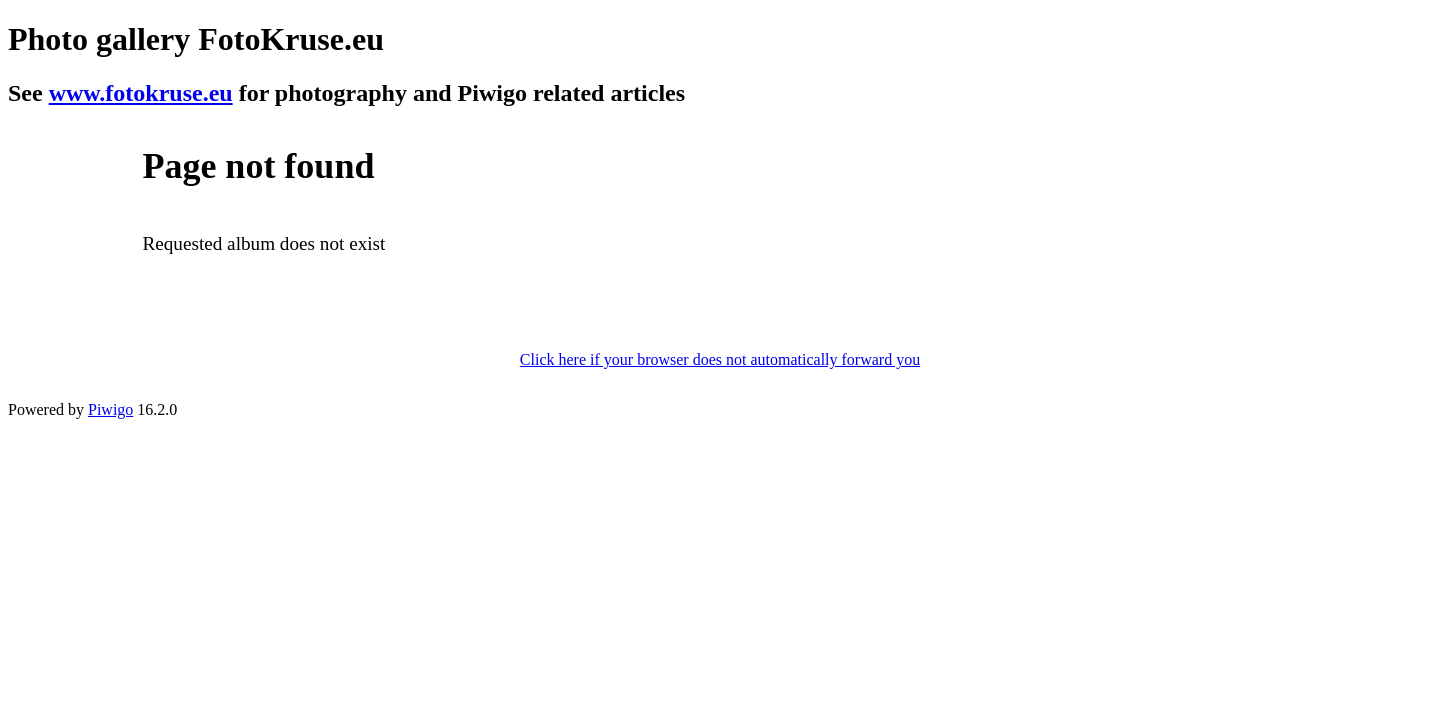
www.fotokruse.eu (141, 93)
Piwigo (110, 409)
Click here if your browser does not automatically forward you (720, 359)
